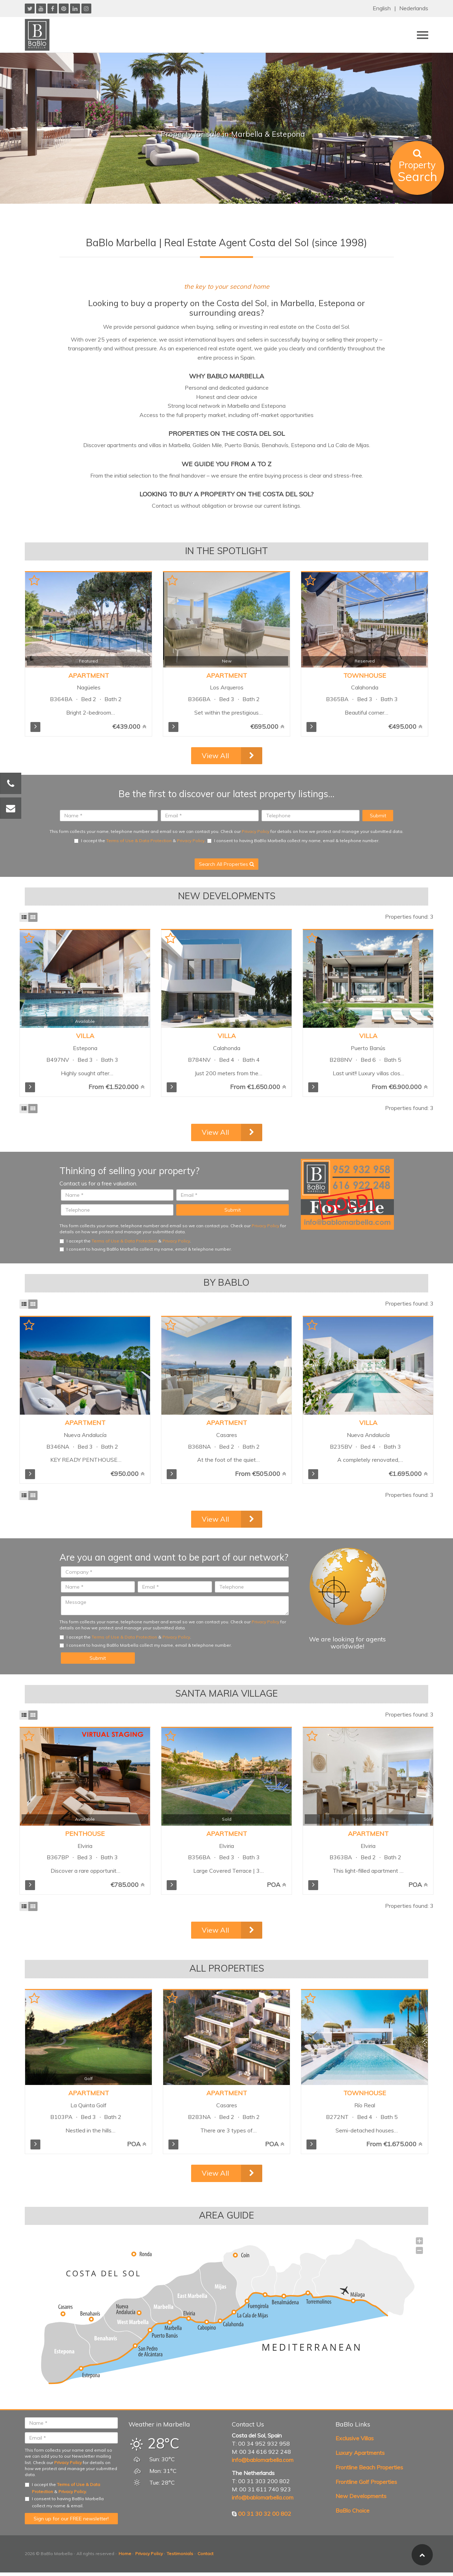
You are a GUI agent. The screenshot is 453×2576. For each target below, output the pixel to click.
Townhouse (364, 675)
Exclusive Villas (355, 2438)
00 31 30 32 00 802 (264, 2513)
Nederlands (413, 8)
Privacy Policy (255, 831)
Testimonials (180, 2553)
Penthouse (85, 1834)
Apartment (88, 675)
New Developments (361, 2495)
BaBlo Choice (352, 2510)
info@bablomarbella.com (262, 2459)
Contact (205, 2553)
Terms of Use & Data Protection (139, 840)
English (382, 8)
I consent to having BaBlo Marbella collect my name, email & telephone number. (293, 840)
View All (215, 755)
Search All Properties (226, 864)
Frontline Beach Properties (369, 2467)
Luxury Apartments (360, 2452)
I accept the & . (140, 840)
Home (125, 2553)
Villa (85, 1036)
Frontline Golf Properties (366, 2481)
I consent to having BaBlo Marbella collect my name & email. (64, 2502)
